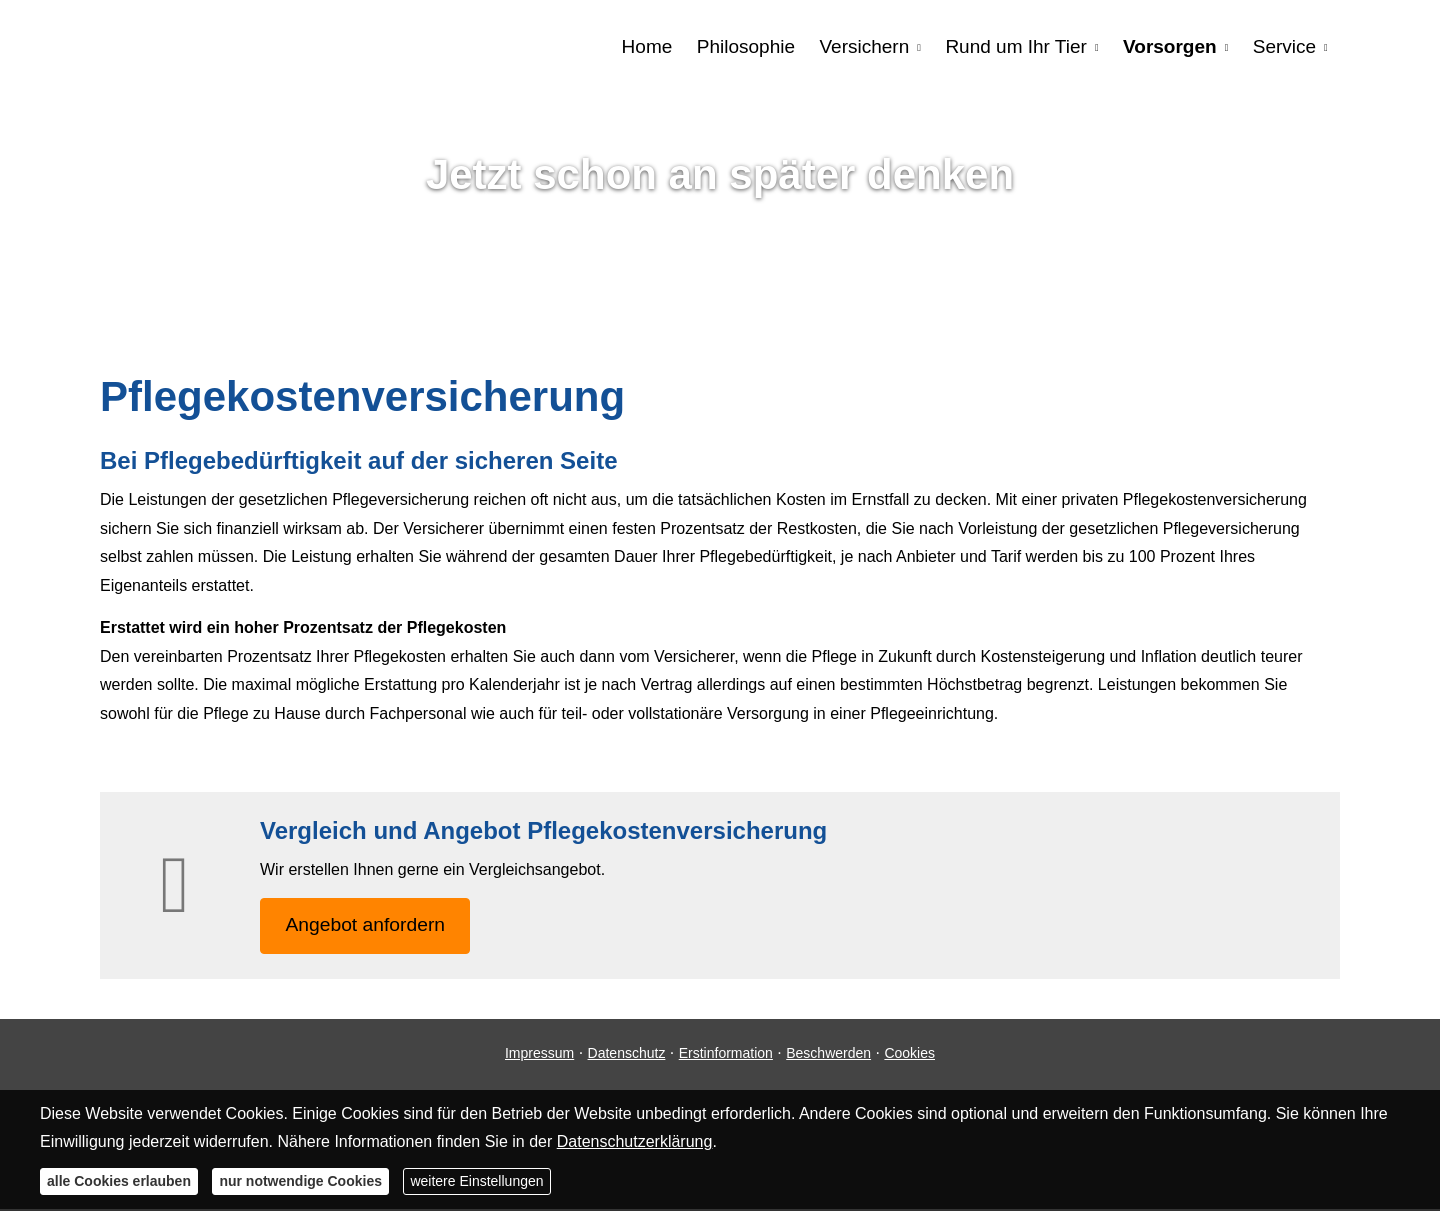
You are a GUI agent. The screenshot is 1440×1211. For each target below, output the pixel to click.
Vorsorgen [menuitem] (1171, 46)
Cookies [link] (909, 1055)
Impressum (539, 1055)
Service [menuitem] (1284, 46)
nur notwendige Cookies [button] (300, 1181)
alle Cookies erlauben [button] (119, 1181)
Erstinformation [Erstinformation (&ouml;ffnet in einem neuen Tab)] (726, 1055)
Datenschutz (627, 1055)
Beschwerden (828, 1055)
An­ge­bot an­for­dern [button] (369, 926)
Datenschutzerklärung (635, 1141)
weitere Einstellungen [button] (476, 1181)
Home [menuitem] (649, 46)
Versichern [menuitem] (866, 46)
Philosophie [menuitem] (748, 46)
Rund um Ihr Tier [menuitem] (1018, 46)
